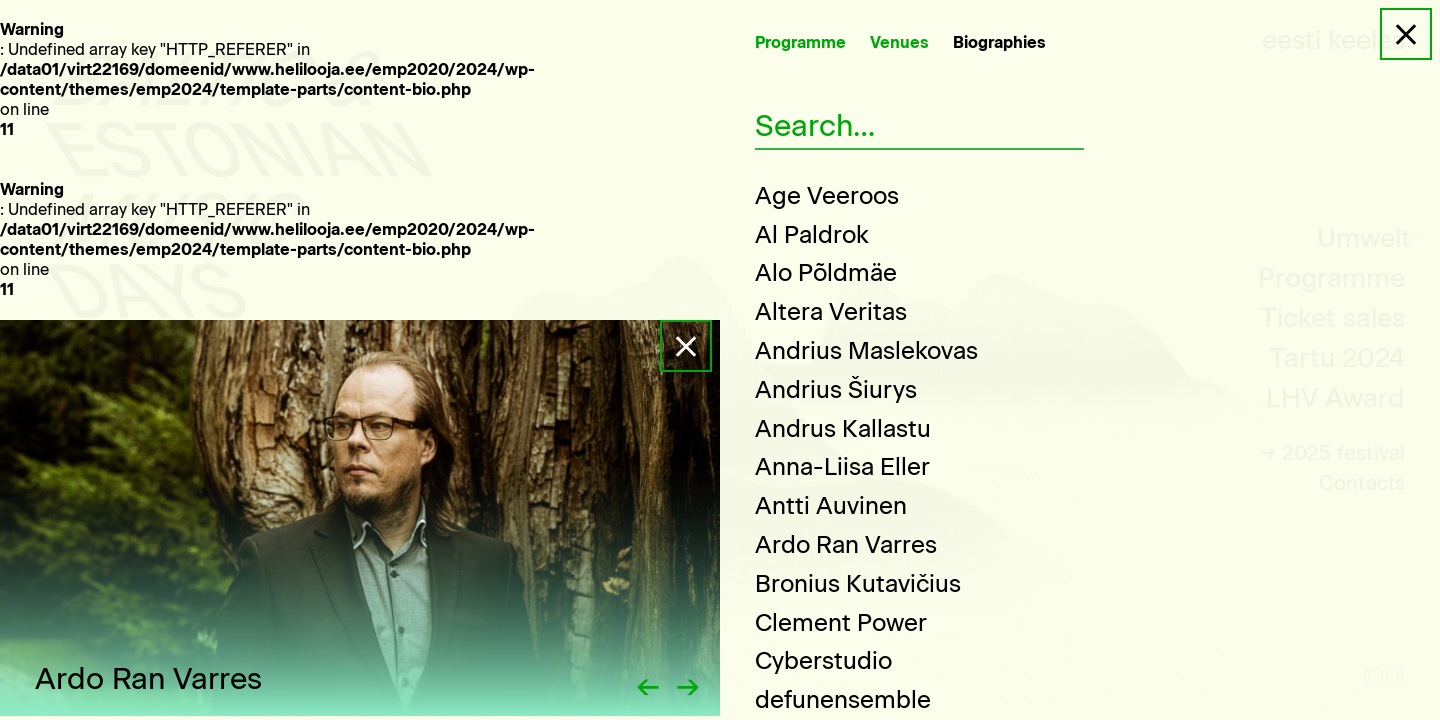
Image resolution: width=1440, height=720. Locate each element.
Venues (899, 42)
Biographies (999, 42)
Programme (800, 42)
